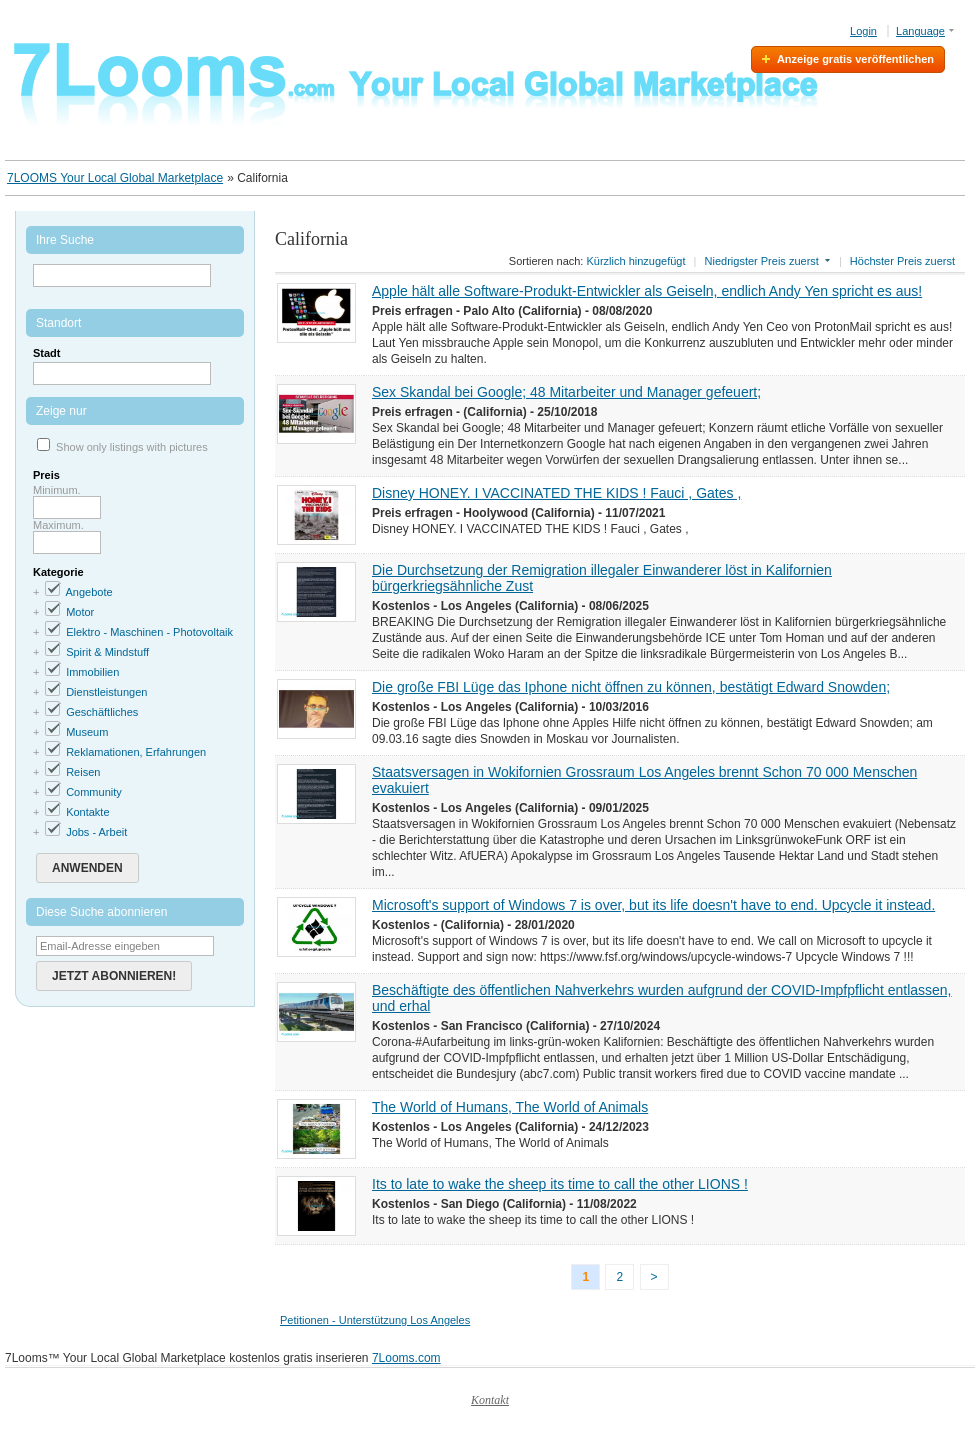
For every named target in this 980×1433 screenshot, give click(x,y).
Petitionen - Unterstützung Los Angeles (375, 1320)
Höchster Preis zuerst (902, 261)
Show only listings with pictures (132, 447)
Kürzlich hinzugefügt (635, 261)
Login (863, 31)
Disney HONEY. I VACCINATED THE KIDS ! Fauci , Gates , (556, 493)
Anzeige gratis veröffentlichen (855, 59)
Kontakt (490, 1400)
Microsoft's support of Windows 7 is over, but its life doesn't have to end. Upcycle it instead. (653, 905)
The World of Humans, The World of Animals (510, 1107)
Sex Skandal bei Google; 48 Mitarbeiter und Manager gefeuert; (566, 392)
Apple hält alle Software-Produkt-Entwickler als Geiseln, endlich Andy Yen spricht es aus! (647, 291)
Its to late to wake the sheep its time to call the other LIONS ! (560, 1184)
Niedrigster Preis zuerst (762, 261)
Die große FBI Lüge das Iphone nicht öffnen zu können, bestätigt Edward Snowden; (631, 687)
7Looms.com (406, 1358)
